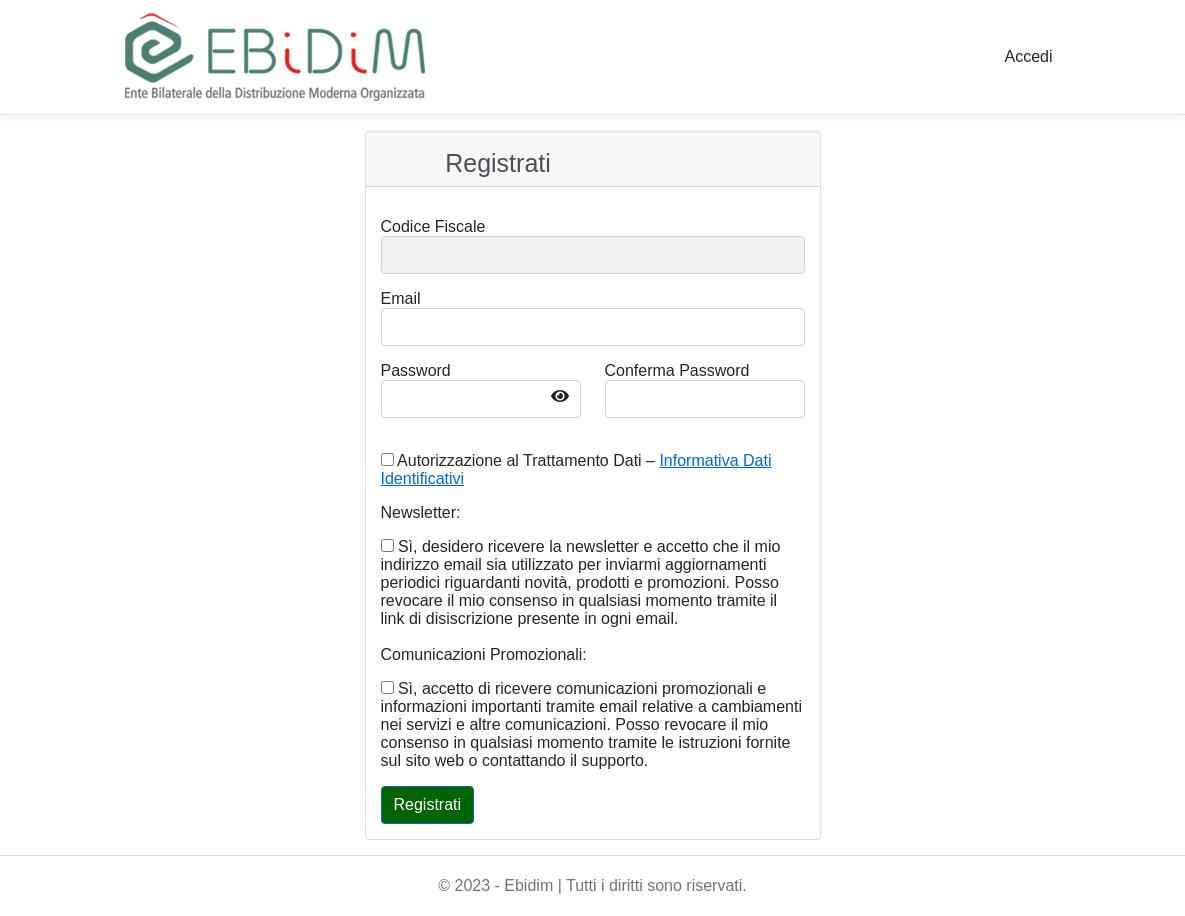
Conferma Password (677, 370)
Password (416, 370)
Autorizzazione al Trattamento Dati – (576, 469)
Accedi (1028, 56)
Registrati (498, 163)
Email (401, 298)
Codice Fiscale (433, 226)
